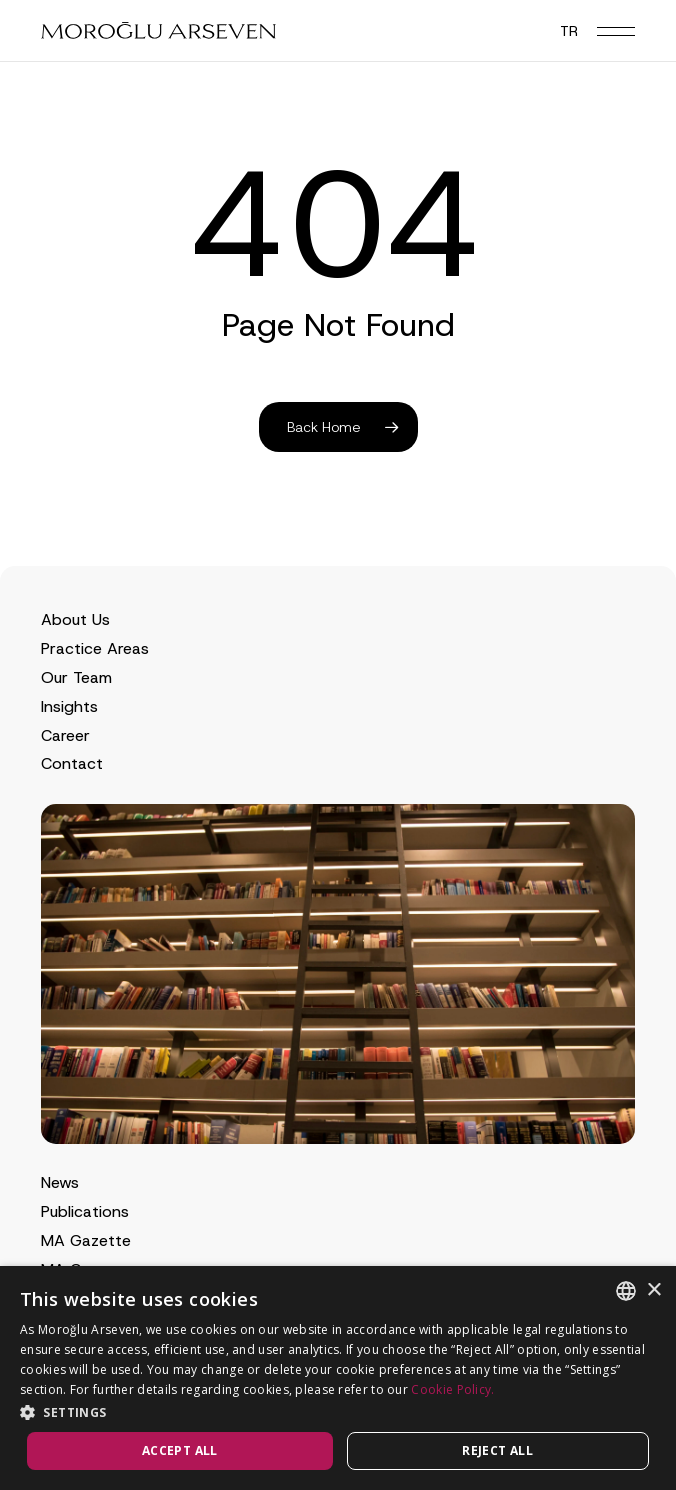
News (60, 1182)
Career (65, 735)
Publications (85, 1211)
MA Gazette (86, 1240)
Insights (69, 706)
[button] (616, 31)
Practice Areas (95, 648)
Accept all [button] (180, 1450)
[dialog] (338, 1378)
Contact (72, 763)
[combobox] (626, 1291)
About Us (75, 619)
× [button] (653, 1290)
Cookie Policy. (452, 1389)
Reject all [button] (497, 1450)
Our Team (76, 677)
